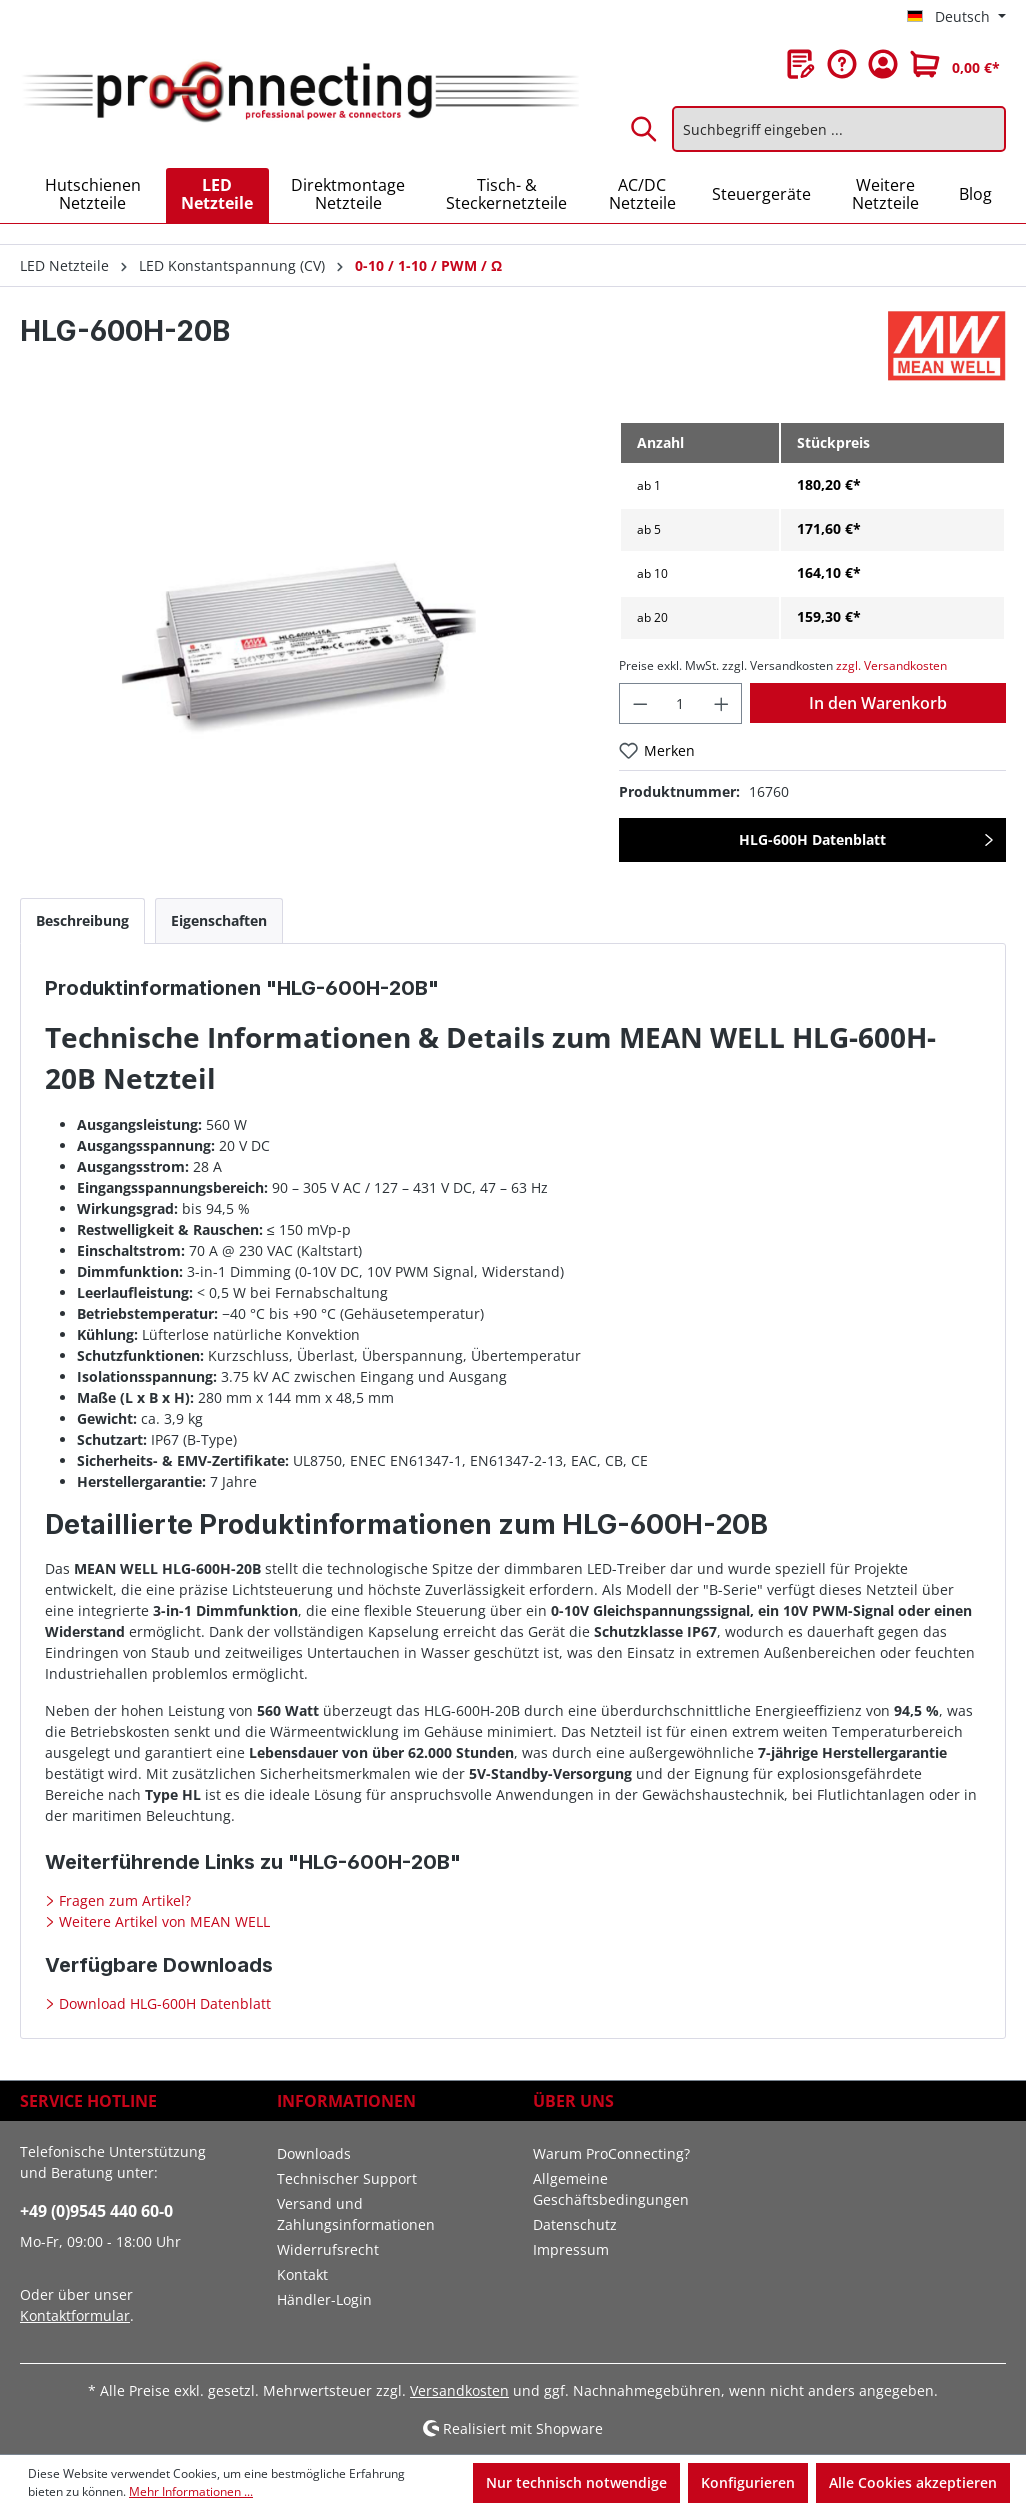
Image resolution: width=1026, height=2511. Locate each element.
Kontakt (302, 2274)
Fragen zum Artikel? (123, 1900)
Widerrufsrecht (328, 2249)
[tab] (82, 920)
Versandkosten (459, 2390)
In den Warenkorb (878, 703)
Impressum (571, 2249)
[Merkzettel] (801, 64)
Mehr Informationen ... (191, 2491)
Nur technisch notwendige (576, 2482)
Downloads (314, 2153)
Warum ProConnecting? (611, 2153)
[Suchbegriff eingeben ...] (839, 129)
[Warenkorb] (955, 64)
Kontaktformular (75, 2315)
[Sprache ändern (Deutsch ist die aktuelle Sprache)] (956, 17)
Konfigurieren (748, 2482)
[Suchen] (645, 129)
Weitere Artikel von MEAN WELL (162, 1921)
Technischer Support (347, 2178)
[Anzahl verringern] (640, 703)
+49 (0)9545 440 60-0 (96, 2211)
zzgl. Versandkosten (891, 665)
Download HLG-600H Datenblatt (163, 2003)
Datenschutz (575, 2224)
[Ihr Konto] (883, 64)
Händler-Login (324, 2299)
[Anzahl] (680, 703)
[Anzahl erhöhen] (722, 703)
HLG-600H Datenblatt (812, 839)
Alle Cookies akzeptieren (913, 2482)
